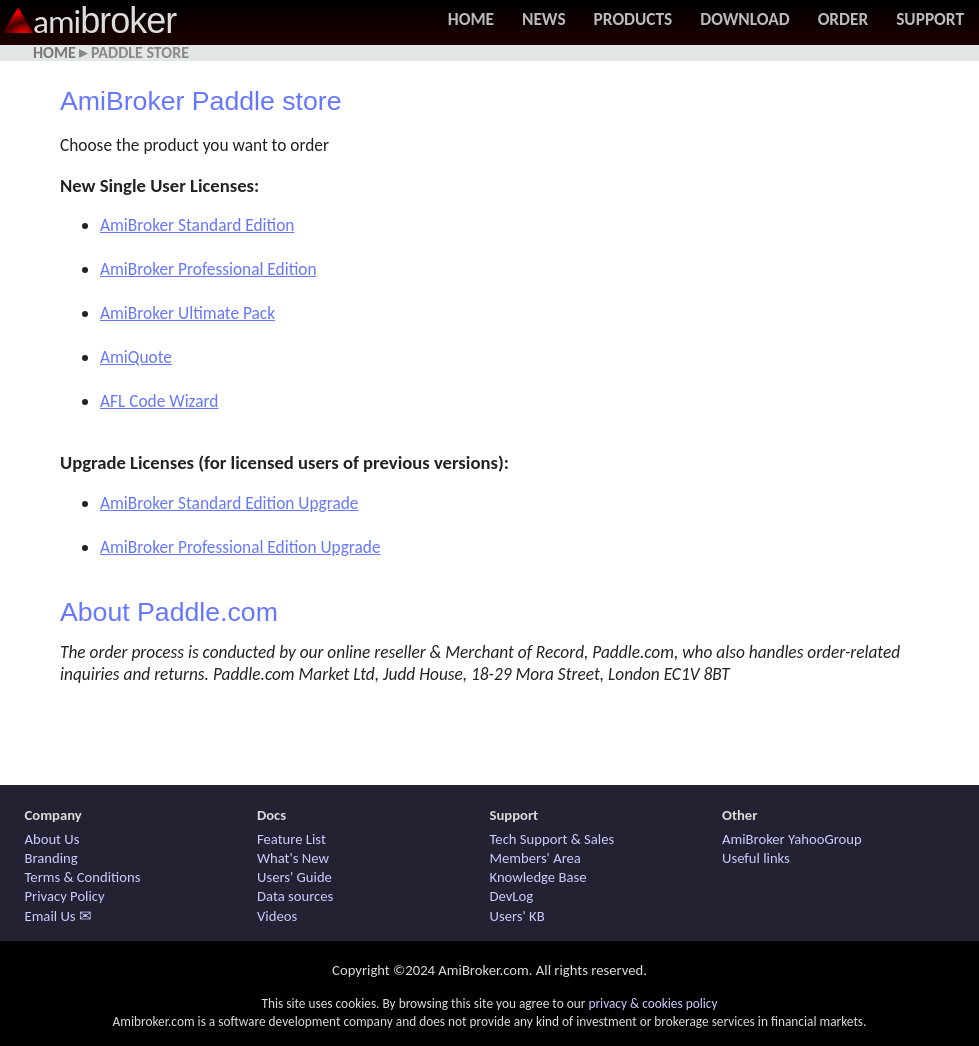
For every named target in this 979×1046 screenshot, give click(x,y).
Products (633, 19)
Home (471, 19)
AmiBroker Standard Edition (197, 225)
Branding (51, 858)
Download (744, 19)
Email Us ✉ (58, 916)
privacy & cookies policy (652, 1003)
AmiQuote (136, 357)
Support (930, 19)
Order (843, 19)
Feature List (291, 839)
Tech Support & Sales (552, 839)
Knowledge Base (538, 877)
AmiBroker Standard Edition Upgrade (229, 503)
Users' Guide (294, 877)
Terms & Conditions (83, 877)
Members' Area (535, 858)
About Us (52, 839)
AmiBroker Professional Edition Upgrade (240, 547)
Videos (277, 916)
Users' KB (517, 916)
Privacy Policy (65, 896)
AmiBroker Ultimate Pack (187, 313)
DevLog (512, 896)
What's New (293, 858)
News (544, 19)
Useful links (756, 858)
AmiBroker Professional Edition (208, 269)
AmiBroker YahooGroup (792, 839)
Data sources (295, 896)
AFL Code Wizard (159, 401)
